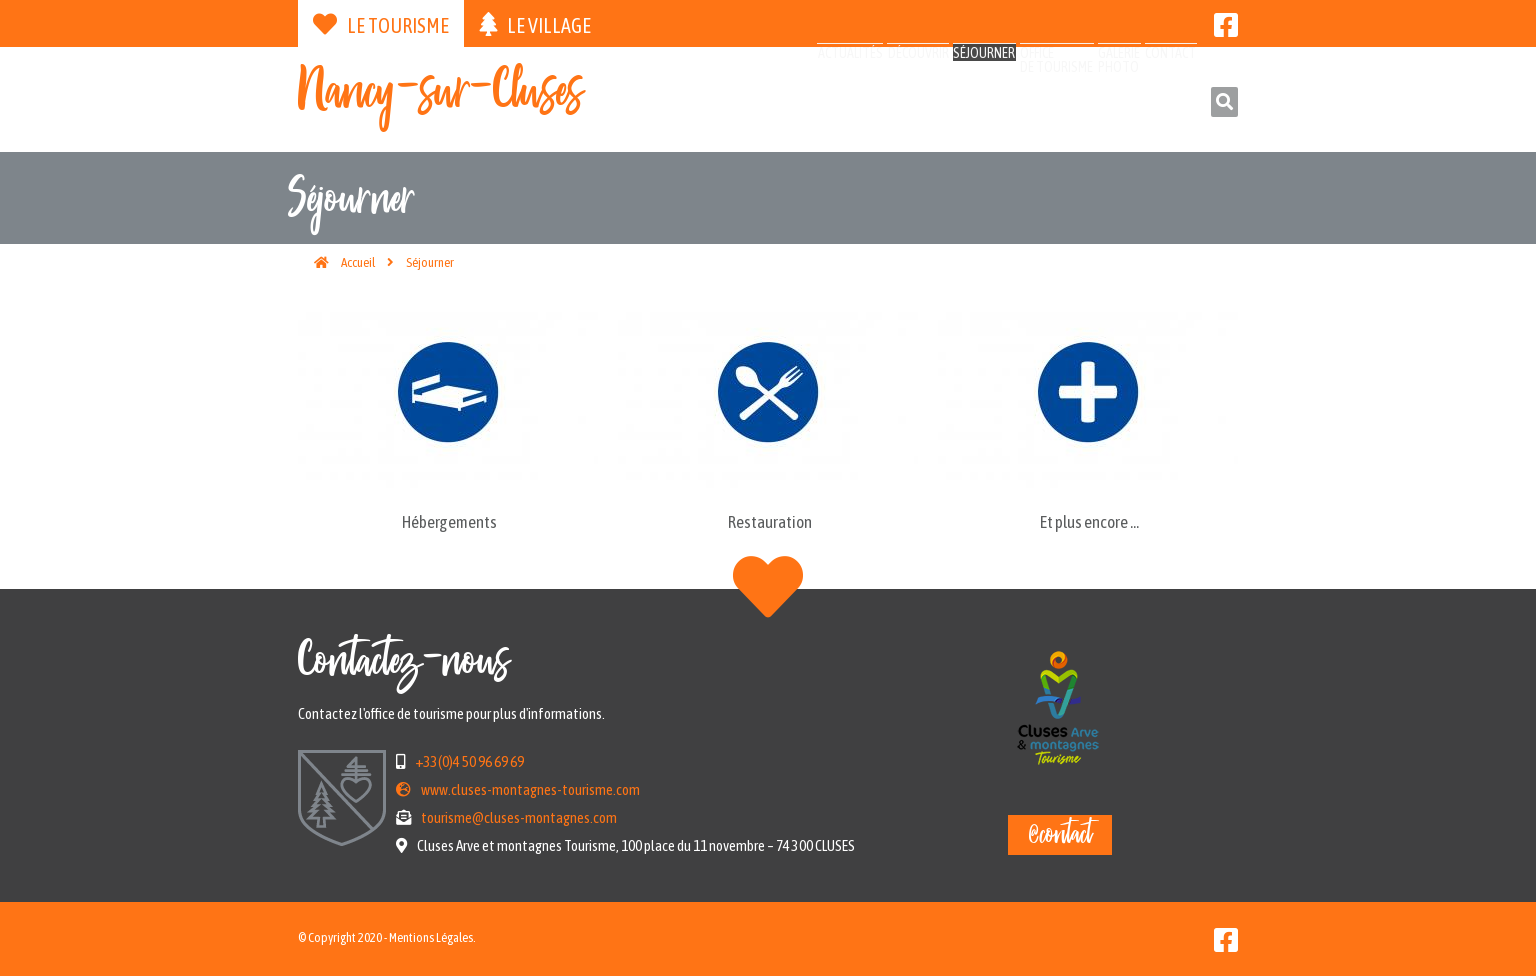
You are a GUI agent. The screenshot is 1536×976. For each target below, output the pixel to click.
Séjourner (876, 103)
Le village (535, 24)
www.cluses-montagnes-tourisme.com (530, 789)
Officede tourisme (980, 111)
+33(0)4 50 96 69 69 (469, 761)
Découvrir (779, 103)
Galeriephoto (1073, 111)
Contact (1153, 103)
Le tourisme (381, 24)
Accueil (358, 262)
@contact (1060, 835)
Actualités (679, 103)
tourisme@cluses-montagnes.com (519, 817)
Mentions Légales (431, 937)
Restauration (770, 522)
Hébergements (449, 522)
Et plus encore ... (1089, 522)
